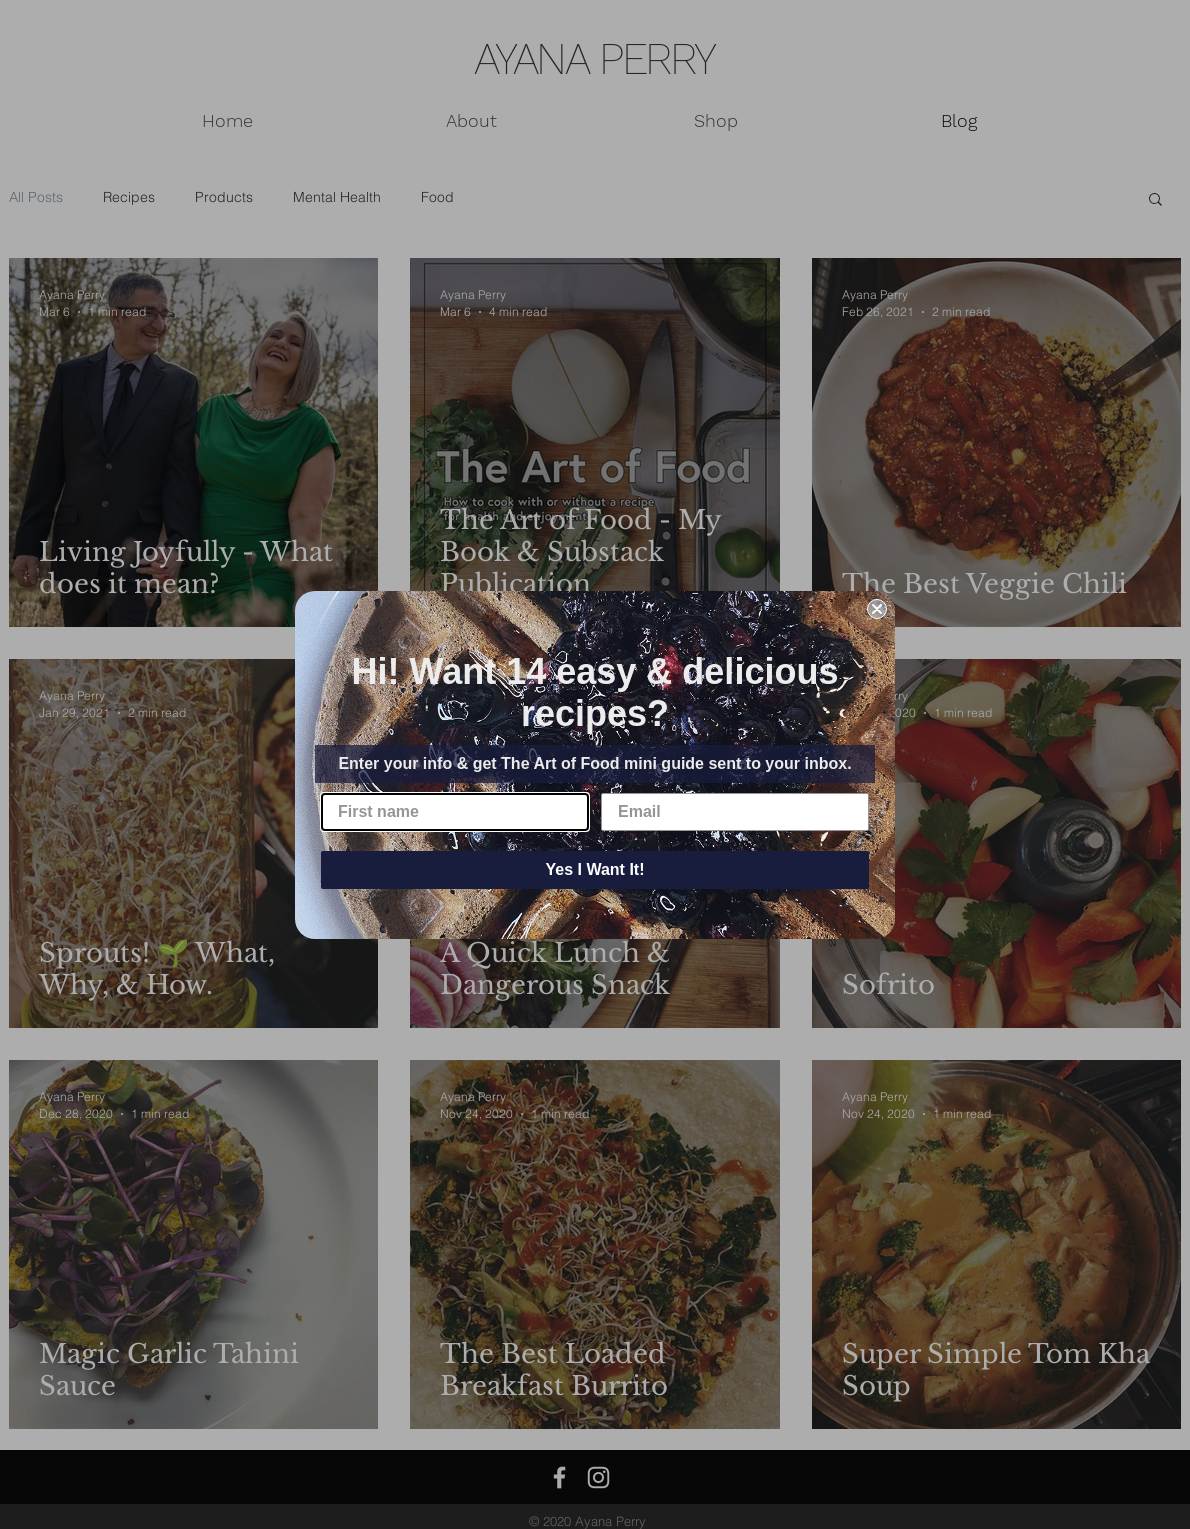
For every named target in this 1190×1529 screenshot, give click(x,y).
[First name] (455, 812)
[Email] (735, 812)
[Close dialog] (877, 609)
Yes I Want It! (595, 869)
